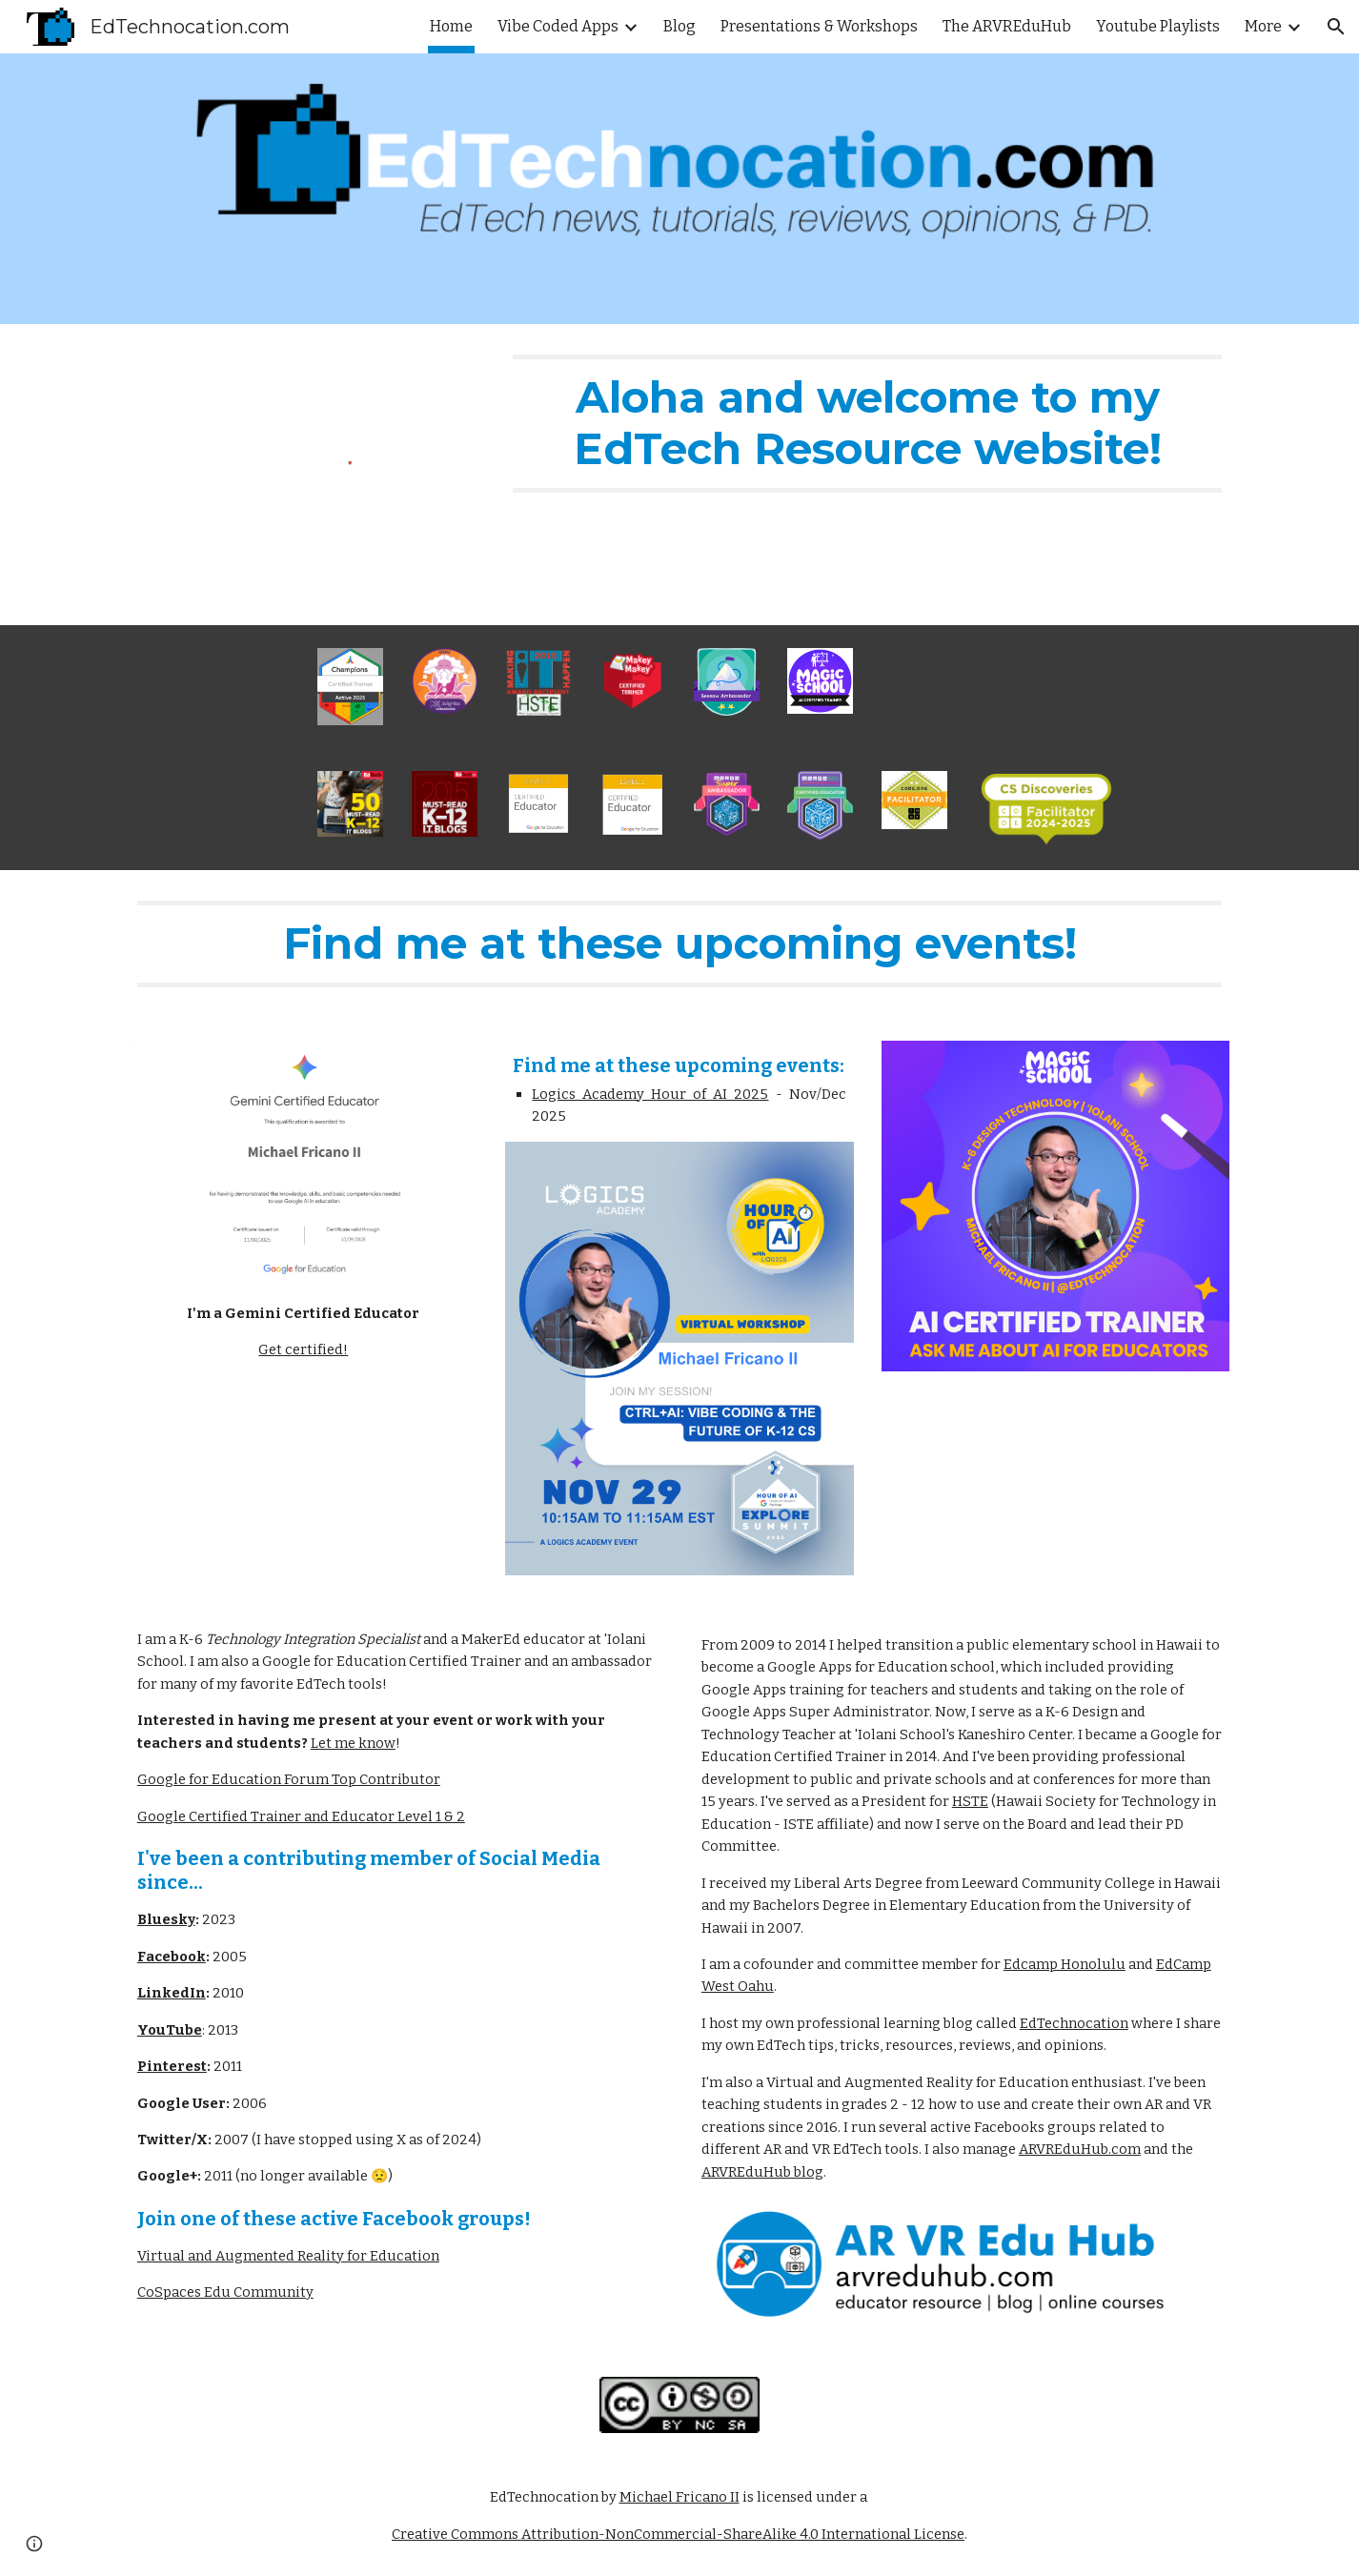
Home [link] (451, 26)
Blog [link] (679, 26)
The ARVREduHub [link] (1007, 26)
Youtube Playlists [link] (1158, 26)
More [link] (1263, 26)
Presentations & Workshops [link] (819, 26)
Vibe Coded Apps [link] (558, 26)
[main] (867, 423)
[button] (1336, 27)
